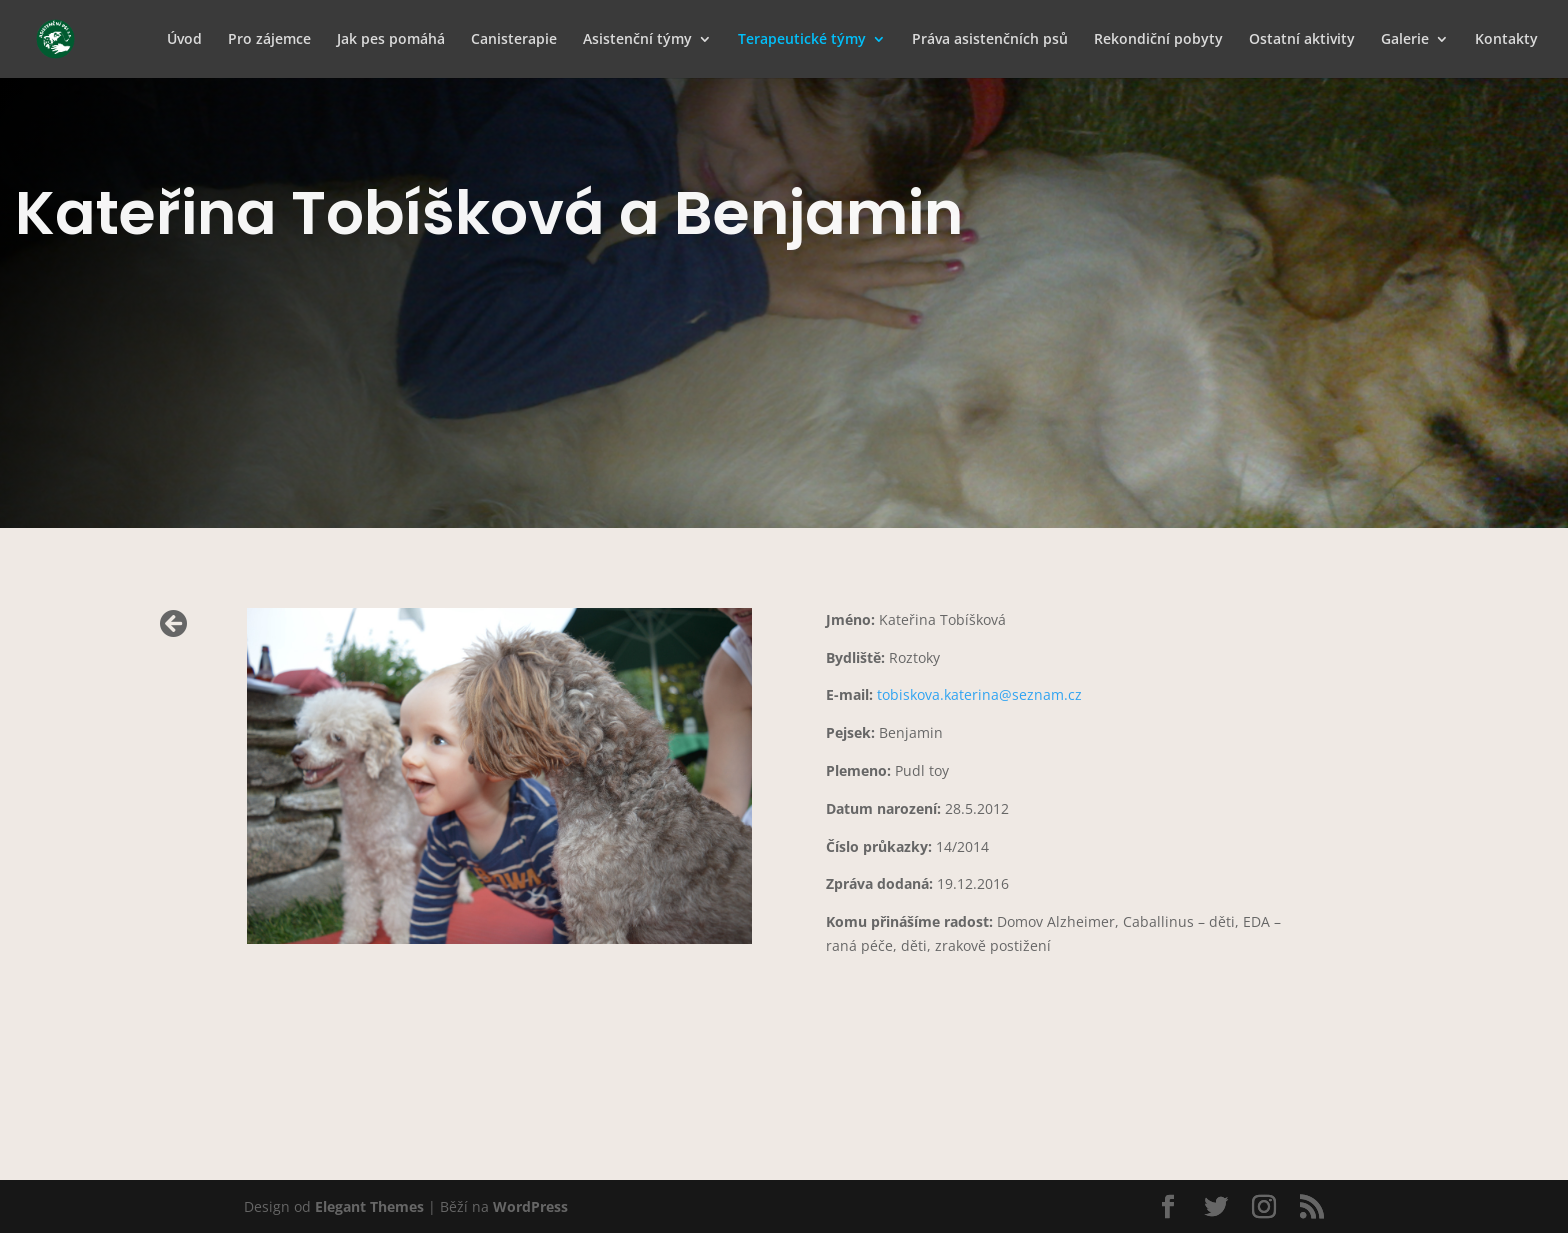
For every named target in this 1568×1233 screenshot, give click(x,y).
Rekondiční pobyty (1158, 40)
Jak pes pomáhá (391, 40)
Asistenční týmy (637, 40)
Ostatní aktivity (1302, 40)
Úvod (184, 40)
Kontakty (1506, 40)
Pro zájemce (269, 40)
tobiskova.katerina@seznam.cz (979, 694)
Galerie (1405, 40)
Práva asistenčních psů (990, 40)
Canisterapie (514, 40)
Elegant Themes (369, 1206)
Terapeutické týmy (802, 40)
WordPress (530, 1206)
